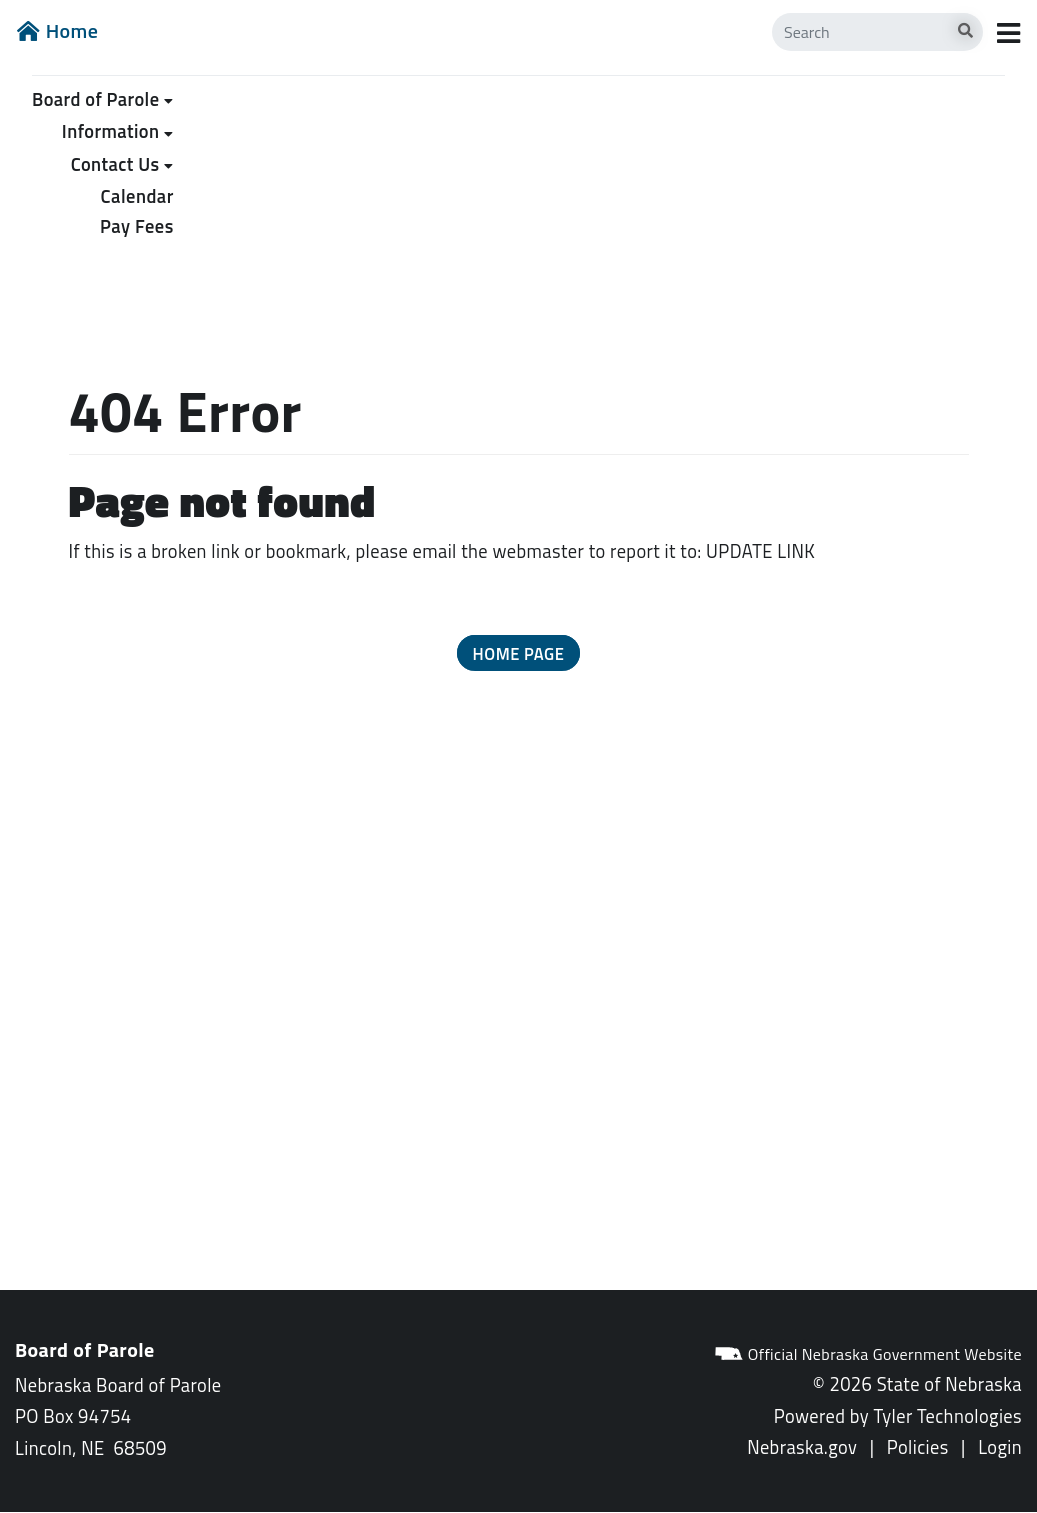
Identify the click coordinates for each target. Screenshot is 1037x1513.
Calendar (137, 196)
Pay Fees (137, 226)
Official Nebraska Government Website (868, 1354)
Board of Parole (95, 99)
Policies (918, 1447)
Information (111, 131)
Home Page (519, 653)
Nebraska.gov (802, 1447)
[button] (519, 653)
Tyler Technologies (947, 1416)
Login (1000, 1447)
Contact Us (115, 164)
